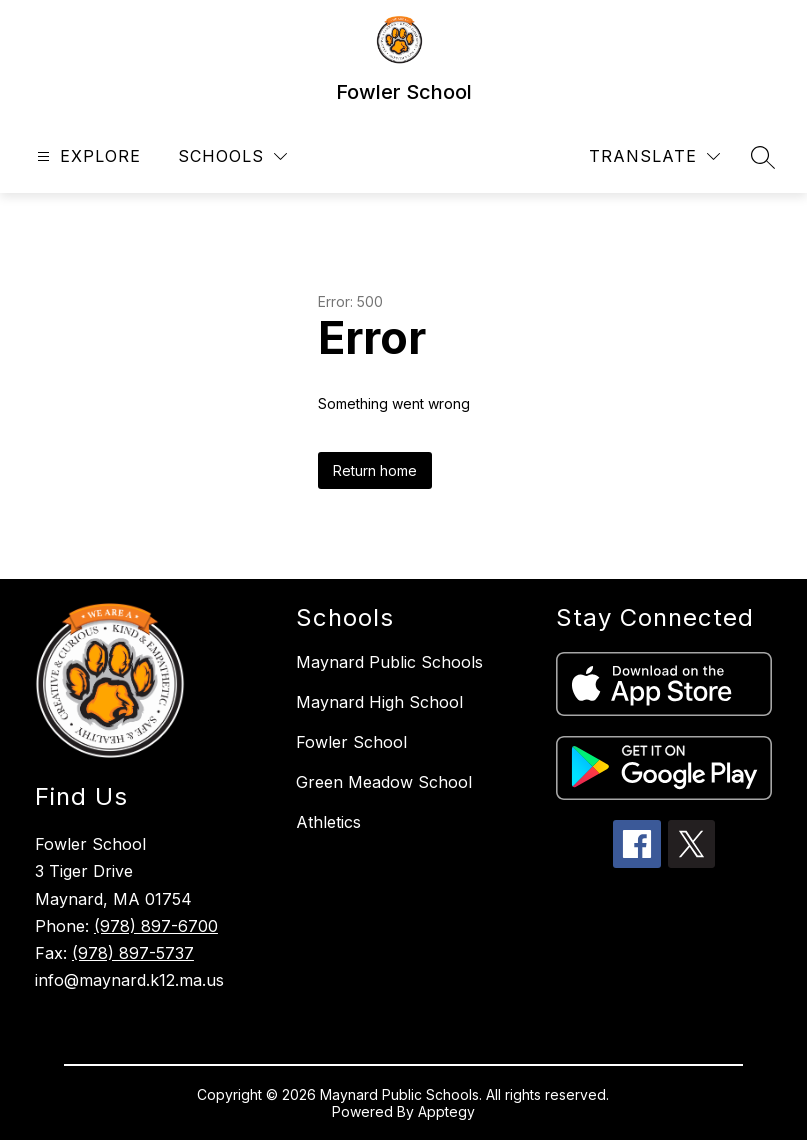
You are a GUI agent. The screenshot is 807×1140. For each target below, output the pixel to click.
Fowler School (351, 742)
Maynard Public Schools (389, 662)
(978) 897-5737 (133, 953)
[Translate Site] (654, 156)
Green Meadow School (384, 782)
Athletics (328, 822)
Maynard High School (379, 702)
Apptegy (446, 1111)
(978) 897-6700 (156, 926)
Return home (375, 470)
